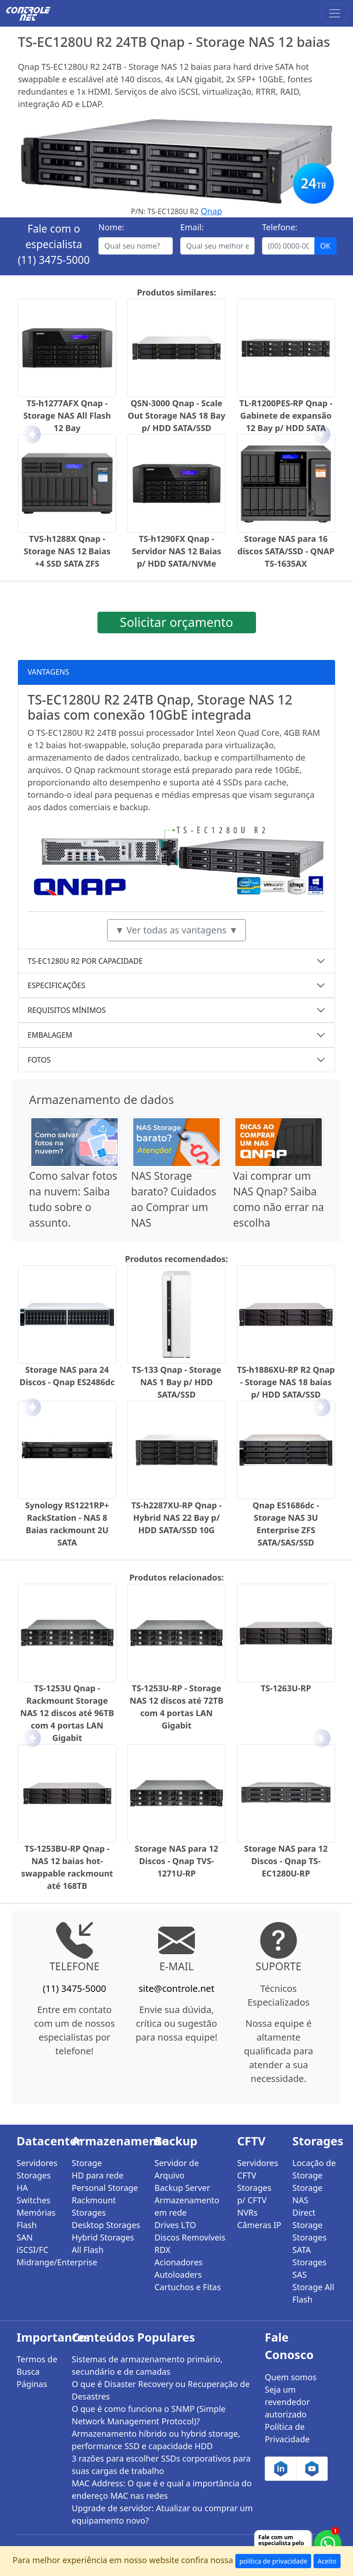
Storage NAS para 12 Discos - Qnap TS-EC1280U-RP (286, 1861)
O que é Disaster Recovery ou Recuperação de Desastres (161, 2390)
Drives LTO (175, 2224)
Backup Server (182, 2187)
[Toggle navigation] (334, 13)
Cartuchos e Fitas (187, 2286)
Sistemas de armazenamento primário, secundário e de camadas (147, 2365)
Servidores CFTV (257, 2169)
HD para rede (98, 2175)
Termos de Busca (37, 2365)
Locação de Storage (314, 2169)
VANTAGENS (48, 672)
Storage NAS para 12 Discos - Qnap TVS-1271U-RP (176, 1861)
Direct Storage (307, 2218)
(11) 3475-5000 (54, 260)
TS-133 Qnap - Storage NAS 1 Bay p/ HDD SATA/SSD (176, 1382)
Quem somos (291, 2377)
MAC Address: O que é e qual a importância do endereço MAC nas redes (162, 2489)
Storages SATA (309, 2243)
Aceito (327, 2561)
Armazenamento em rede (186, 2206)
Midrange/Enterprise (39, 2262)
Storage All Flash (313, 2293)
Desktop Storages (106, 2224)
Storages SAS (309, 2268)
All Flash (87, 2249)
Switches (34, 2200)
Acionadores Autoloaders (178, 2268)
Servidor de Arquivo (176, 2169)
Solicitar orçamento (176, 622)
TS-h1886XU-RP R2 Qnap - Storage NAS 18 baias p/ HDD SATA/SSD (286, 1382)
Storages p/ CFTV (254, 2194)
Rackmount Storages (94, 2206)
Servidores (37, 2162)
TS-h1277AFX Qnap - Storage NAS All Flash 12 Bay (67, 415)
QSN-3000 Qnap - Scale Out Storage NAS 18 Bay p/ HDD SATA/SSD (177, 415)
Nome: (111, 227)
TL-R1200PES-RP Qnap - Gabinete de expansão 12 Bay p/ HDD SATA (285, 415)
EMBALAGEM (50, 1035)
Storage (87, 2162)
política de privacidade (273, 2561)
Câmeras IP (259, 2224)
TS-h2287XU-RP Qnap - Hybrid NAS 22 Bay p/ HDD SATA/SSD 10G (176, 1517)
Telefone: (279, 227)
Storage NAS (307, 2194)
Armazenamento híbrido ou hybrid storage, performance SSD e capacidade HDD (156, 2439)
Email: (192, 227)
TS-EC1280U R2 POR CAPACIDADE (85, 961)
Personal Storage (105, 2187)
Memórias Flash (36, 2218)
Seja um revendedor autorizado (287, 2402)
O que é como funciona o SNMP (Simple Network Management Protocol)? (149, 2415)
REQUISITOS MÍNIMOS (67, 1010)
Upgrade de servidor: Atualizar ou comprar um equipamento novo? (162, 2514)
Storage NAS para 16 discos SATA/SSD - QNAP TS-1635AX (286, 551)
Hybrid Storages (103, 2237)
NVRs (247, 2212)
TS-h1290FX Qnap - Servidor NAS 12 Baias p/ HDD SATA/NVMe (177, 551)
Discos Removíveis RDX (189, 2243)
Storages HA (34, 2181)
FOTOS (39, 1060)
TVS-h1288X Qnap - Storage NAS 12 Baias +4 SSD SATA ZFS (66, 551)
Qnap (211, 210)
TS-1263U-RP (286, 1688)
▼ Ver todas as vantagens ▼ (176, 930)
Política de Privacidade (287, 2433)
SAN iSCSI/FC (32, 2243)
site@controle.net (176, 1988)
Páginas (32, 2383)
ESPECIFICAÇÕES (56, 985)
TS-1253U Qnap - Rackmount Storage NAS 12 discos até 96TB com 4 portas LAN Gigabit (67, 1713)
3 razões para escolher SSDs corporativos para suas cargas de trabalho (161, 2464)
